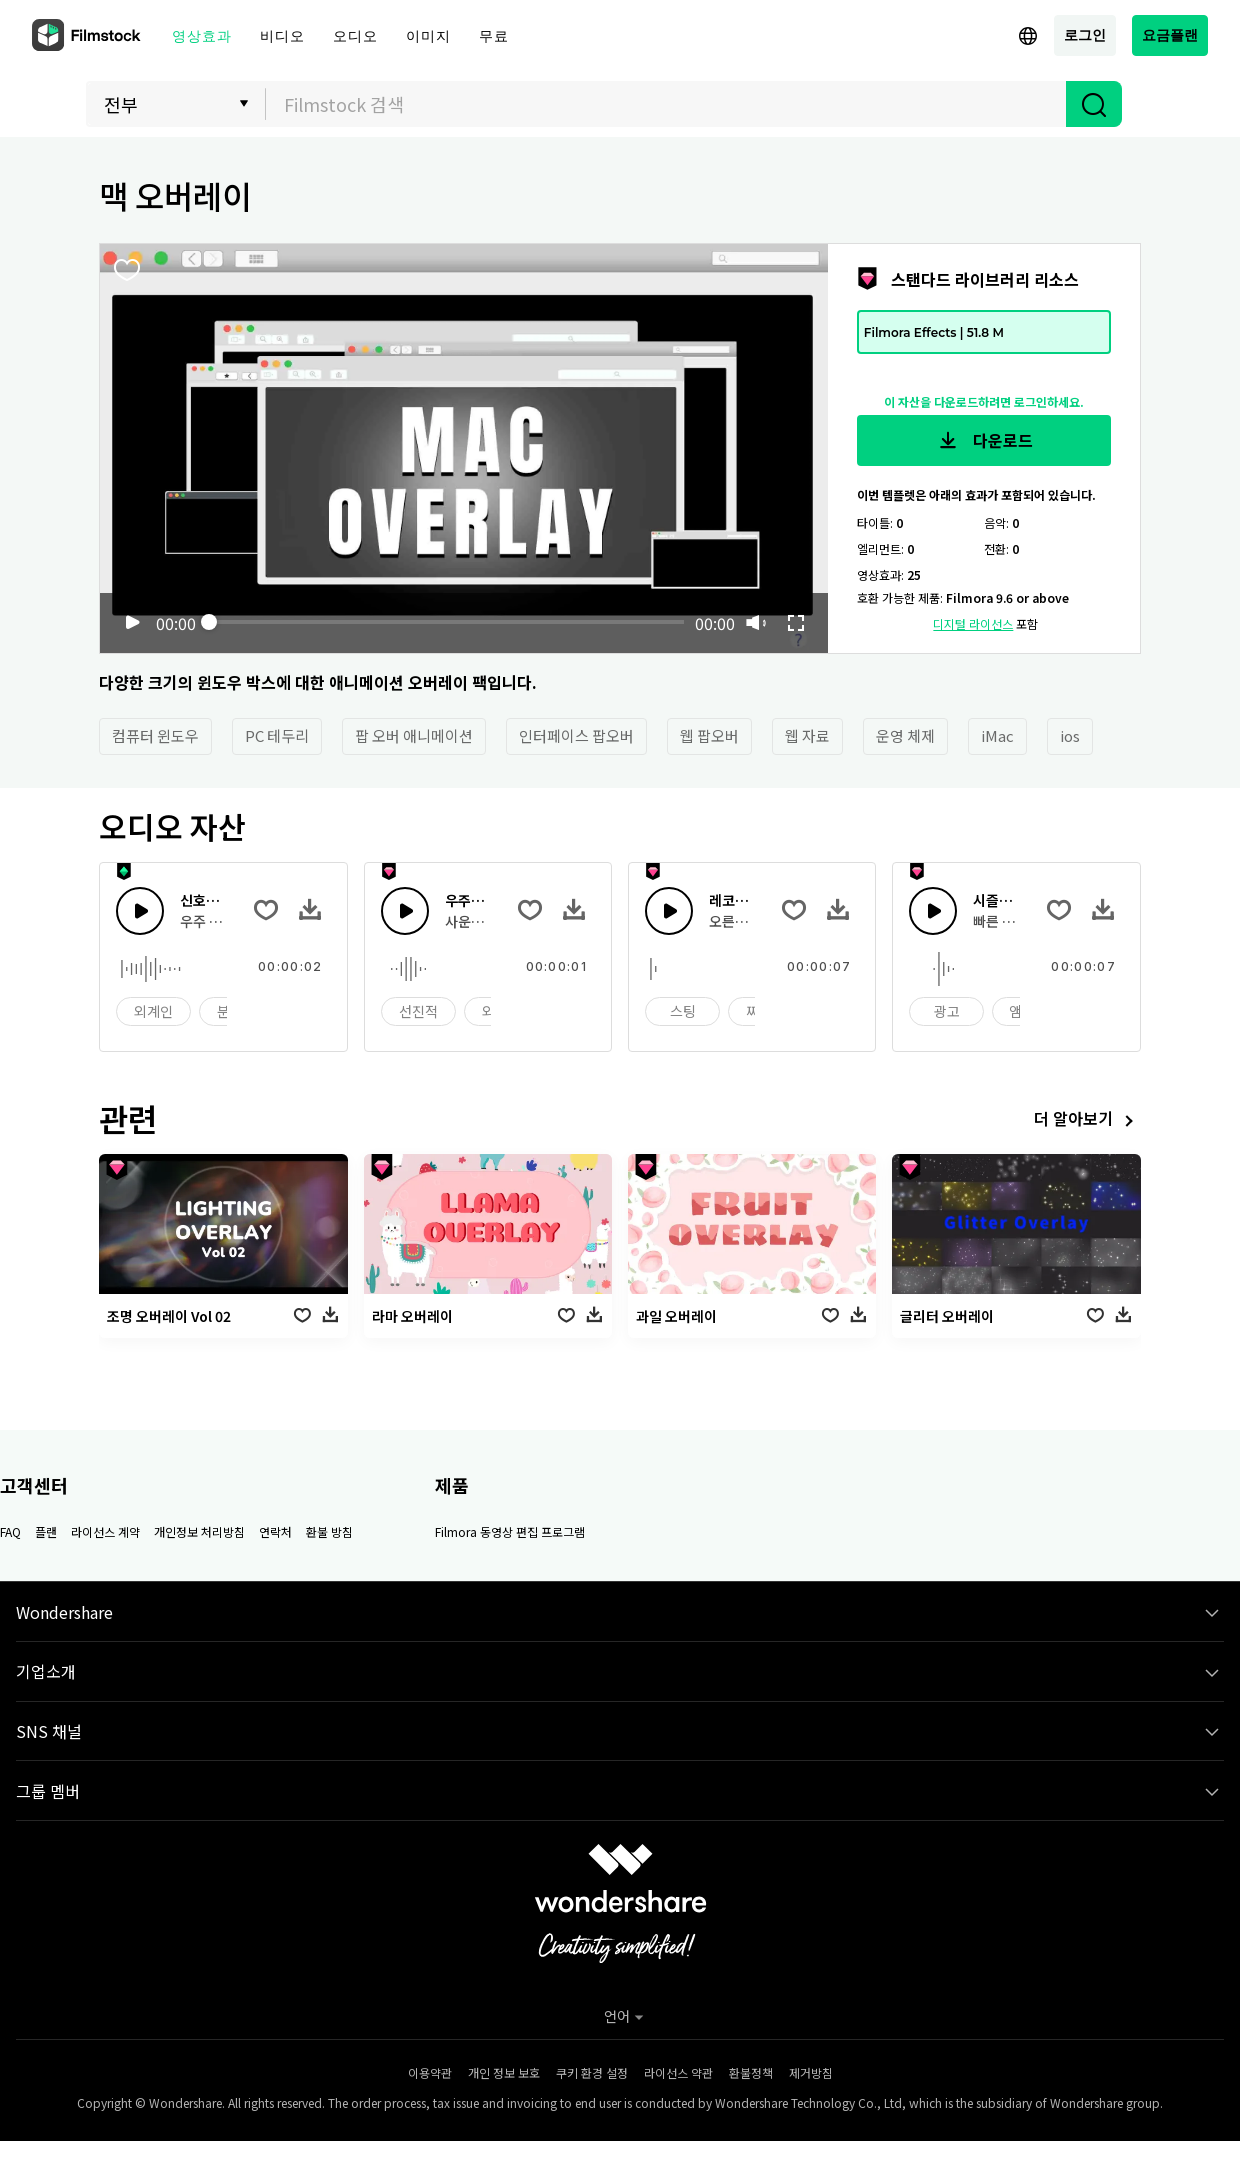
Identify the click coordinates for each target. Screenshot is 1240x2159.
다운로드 (984, 441)
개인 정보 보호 (504, 2072)
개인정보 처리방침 (199, 1531)
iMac (997, 735)
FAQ (10, 1531)
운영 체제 (905, 735)
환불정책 (751, 2072)
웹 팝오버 (709, 735)
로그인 (1085, 34)
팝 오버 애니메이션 (414, 735)
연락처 (275, 1531)
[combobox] (666, 104)
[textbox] (666, 104)
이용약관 (430, 2072)
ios (1070, 735)
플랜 (46, 1531)
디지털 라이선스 (973, 623)
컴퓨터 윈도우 (155, 735)
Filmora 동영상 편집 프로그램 (510, 1531)
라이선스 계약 (105, 1531)
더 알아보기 (1087, 1120)
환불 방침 (329, 1531)
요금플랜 (1170, 34)
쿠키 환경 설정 (592, 2072)
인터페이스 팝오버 (576, 735)
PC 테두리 (277, 735)
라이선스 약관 (678, 2072)
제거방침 (811, 2072)
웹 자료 (807, 735)
